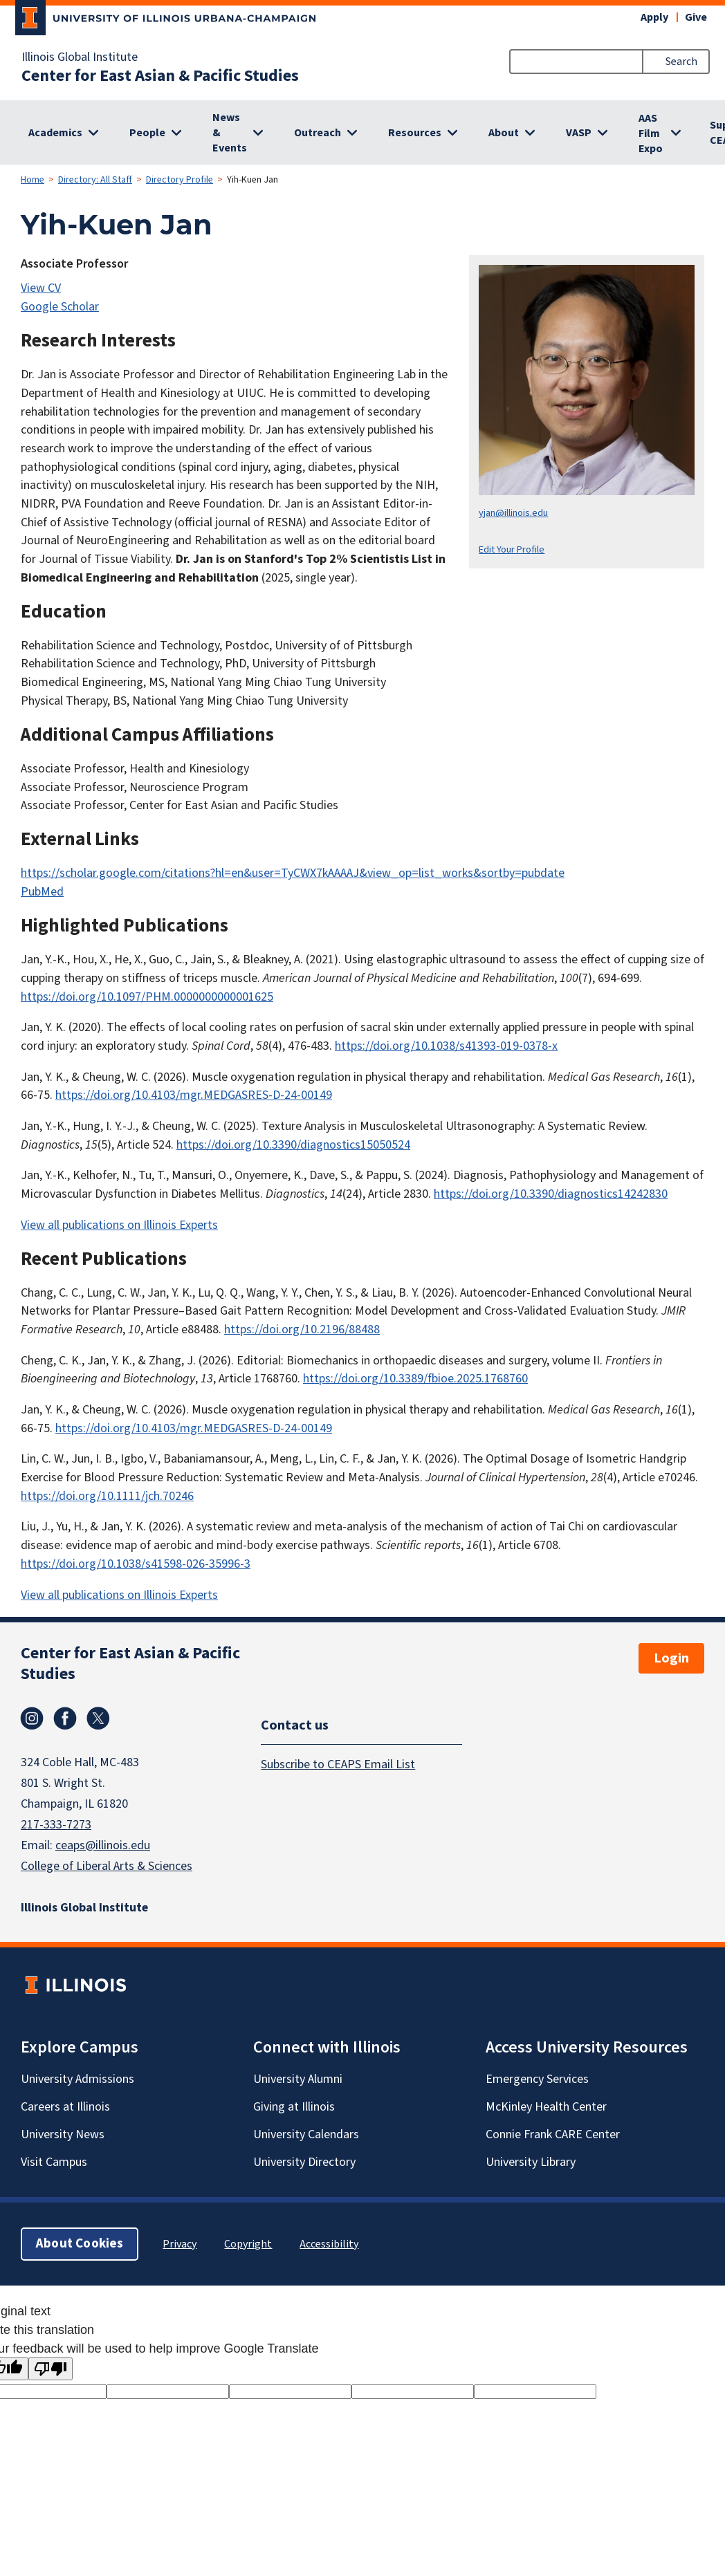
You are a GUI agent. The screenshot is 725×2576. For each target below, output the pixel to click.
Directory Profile (179, 180)
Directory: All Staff (95, 180)
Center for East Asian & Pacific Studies (160, 76)
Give (696, 17)
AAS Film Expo (651, 133)
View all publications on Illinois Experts (119, 1225)
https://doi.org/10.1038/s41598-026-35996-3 (135, 1564)
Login (671, 1658)
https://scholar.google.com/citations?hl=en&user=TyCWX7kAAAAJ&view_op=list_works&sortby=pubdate (293, 873)
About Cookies (79, 2243)
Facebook (65, 1718)
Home (32, 180)
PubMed (42, 891)
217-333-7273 (56, 1824)
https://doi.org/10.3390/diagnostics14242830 (551, 1194)
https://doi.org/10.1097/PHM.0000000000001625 (147, 997)
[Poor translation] (50, 2368)
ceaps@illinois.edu (102, 1845)
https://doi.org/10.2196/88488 (302, 1329)
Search (681, 61)
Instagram (32, 1718)
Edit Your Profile (511, 549)
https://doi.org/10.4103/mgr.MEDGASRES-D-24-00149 (193, 1095)
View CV (41, 288)
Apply (654, 17)
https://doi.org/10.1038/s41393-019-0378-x (446, 1046)
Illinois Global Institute (79, 57)
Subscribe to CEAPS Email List (338, 1764)
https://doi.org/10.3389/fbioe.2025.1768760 (415, 1378)
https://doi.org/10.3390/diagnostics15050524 (293, 1144)
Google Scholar (60, 306)
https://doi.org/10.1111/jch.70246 (107, 1496)
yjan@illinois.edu (513, 513)
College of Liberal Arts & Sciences (106, 1866)
